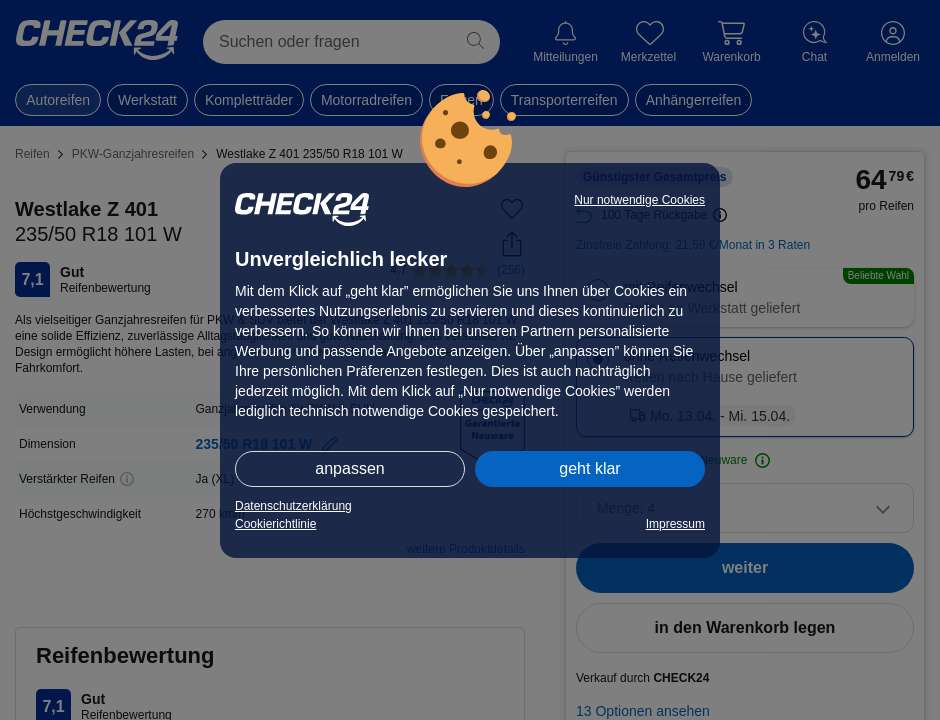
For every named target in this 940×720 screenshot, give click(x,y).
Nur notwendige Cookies (639, 200)
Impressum (675, 524)
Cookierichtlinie (275, 524)
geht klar (589, 468)
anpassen (349, 468)
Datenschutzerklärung (293, 506)
